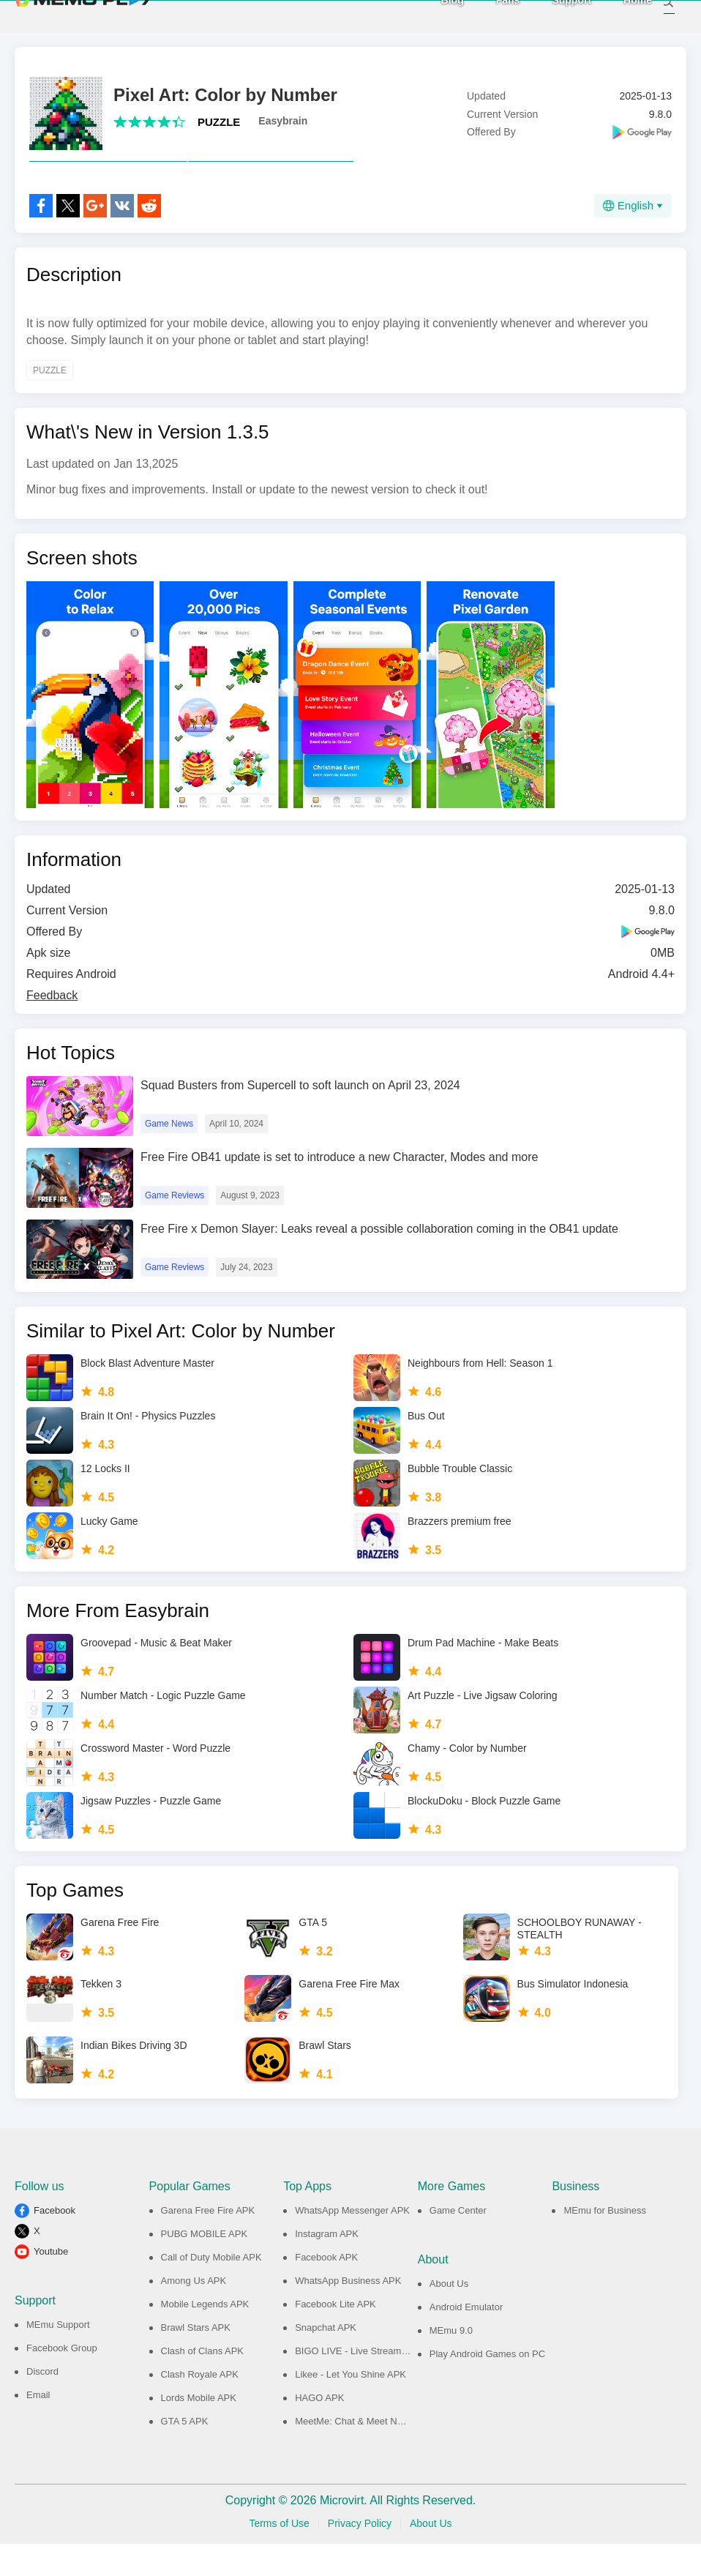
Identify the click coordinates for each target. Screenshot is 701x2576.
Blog (436, 15)
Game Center (458, 2242)
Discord (42, 2403)
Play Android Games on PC (487, 2386)
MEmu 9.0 (451, 2362)
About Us (449, 2315)
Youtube (51, 2283)
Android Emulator (466, 2339)
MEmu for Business (604, 2242)
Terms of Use (279, 2555)
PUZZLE (219, 122)
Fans (492, 15)
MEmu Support (58, 2356)
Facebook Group (61, 2380)
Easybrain (282, 121)
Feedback (52, 1027)
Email (38, 2427)
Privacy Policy (359, 2555)
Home (621, 15)
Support (555, 15)
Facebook (54, 2242)
